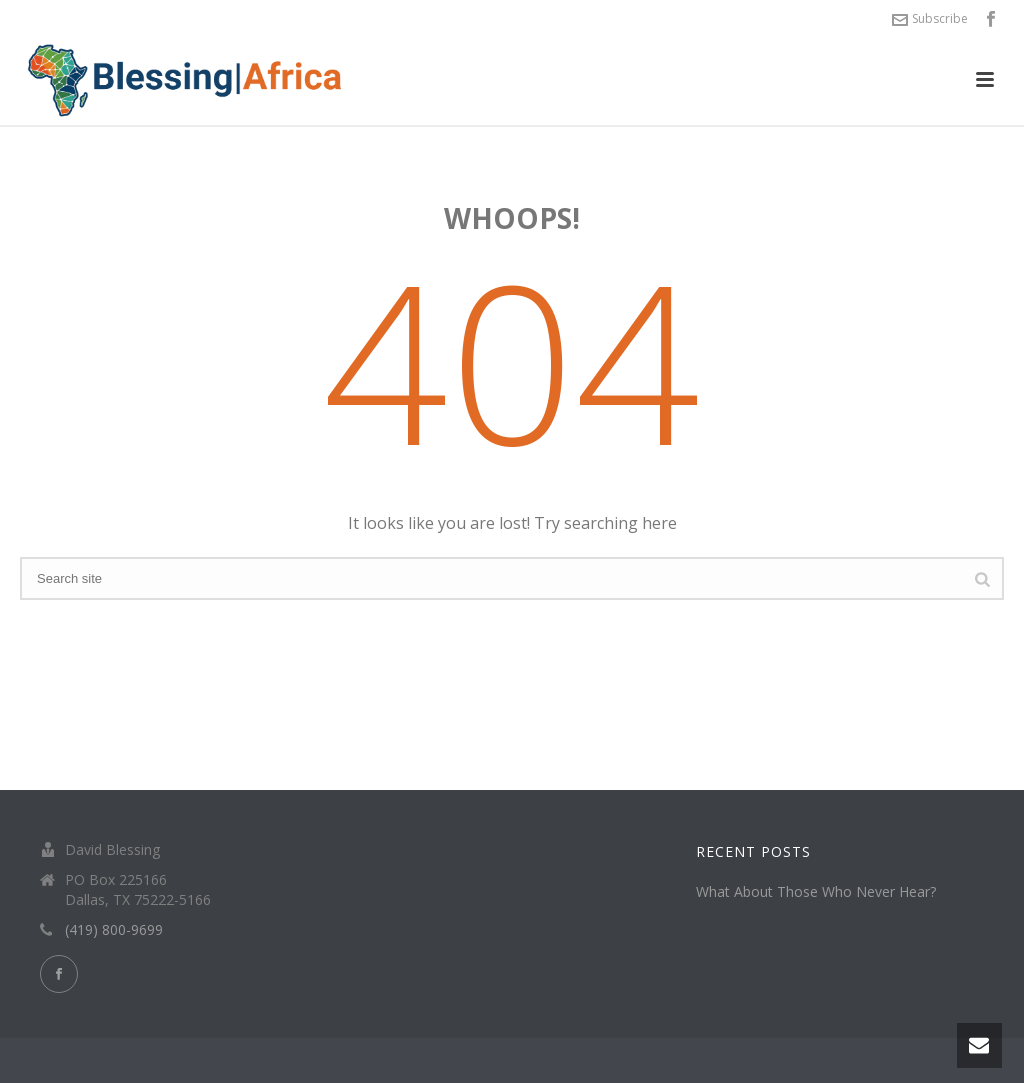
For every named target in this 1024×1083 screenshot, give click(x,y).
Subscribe (930, 18)
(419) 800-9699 (114, 930)
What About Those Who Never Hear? (816, 892)
